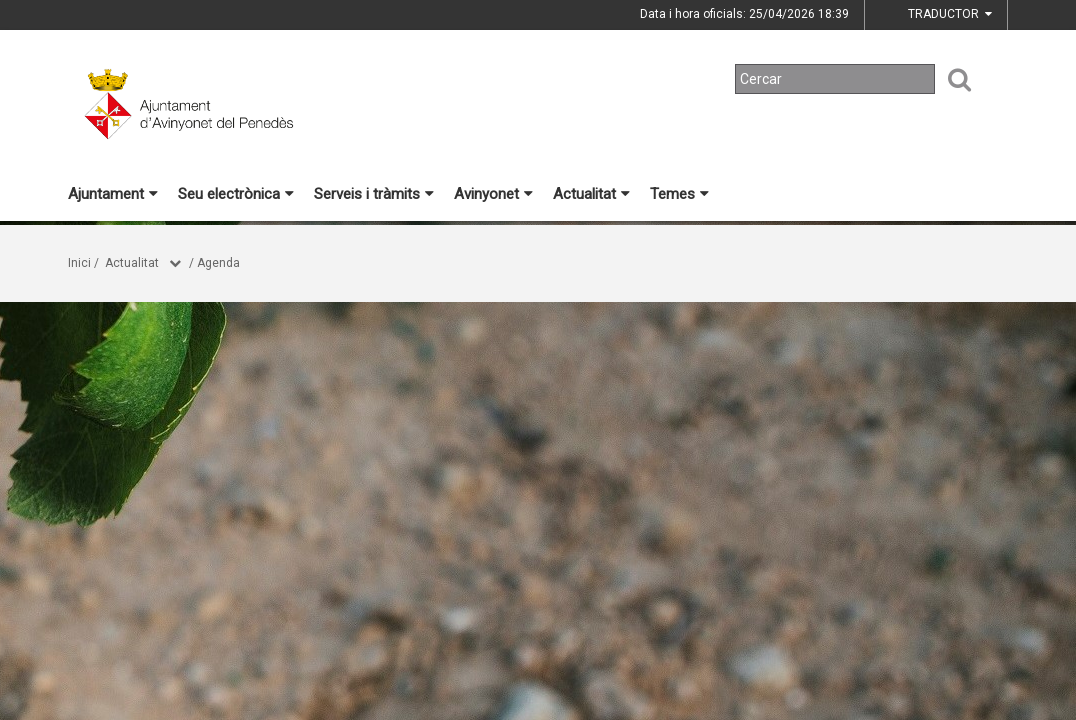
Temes (679, 194)
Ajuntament (113, 194)
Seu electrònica (236, 194)
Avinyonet (493, 194)
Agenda (218, 263)
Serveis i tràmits (374, 194)
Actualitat (591, 194)
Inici (79, 263)
